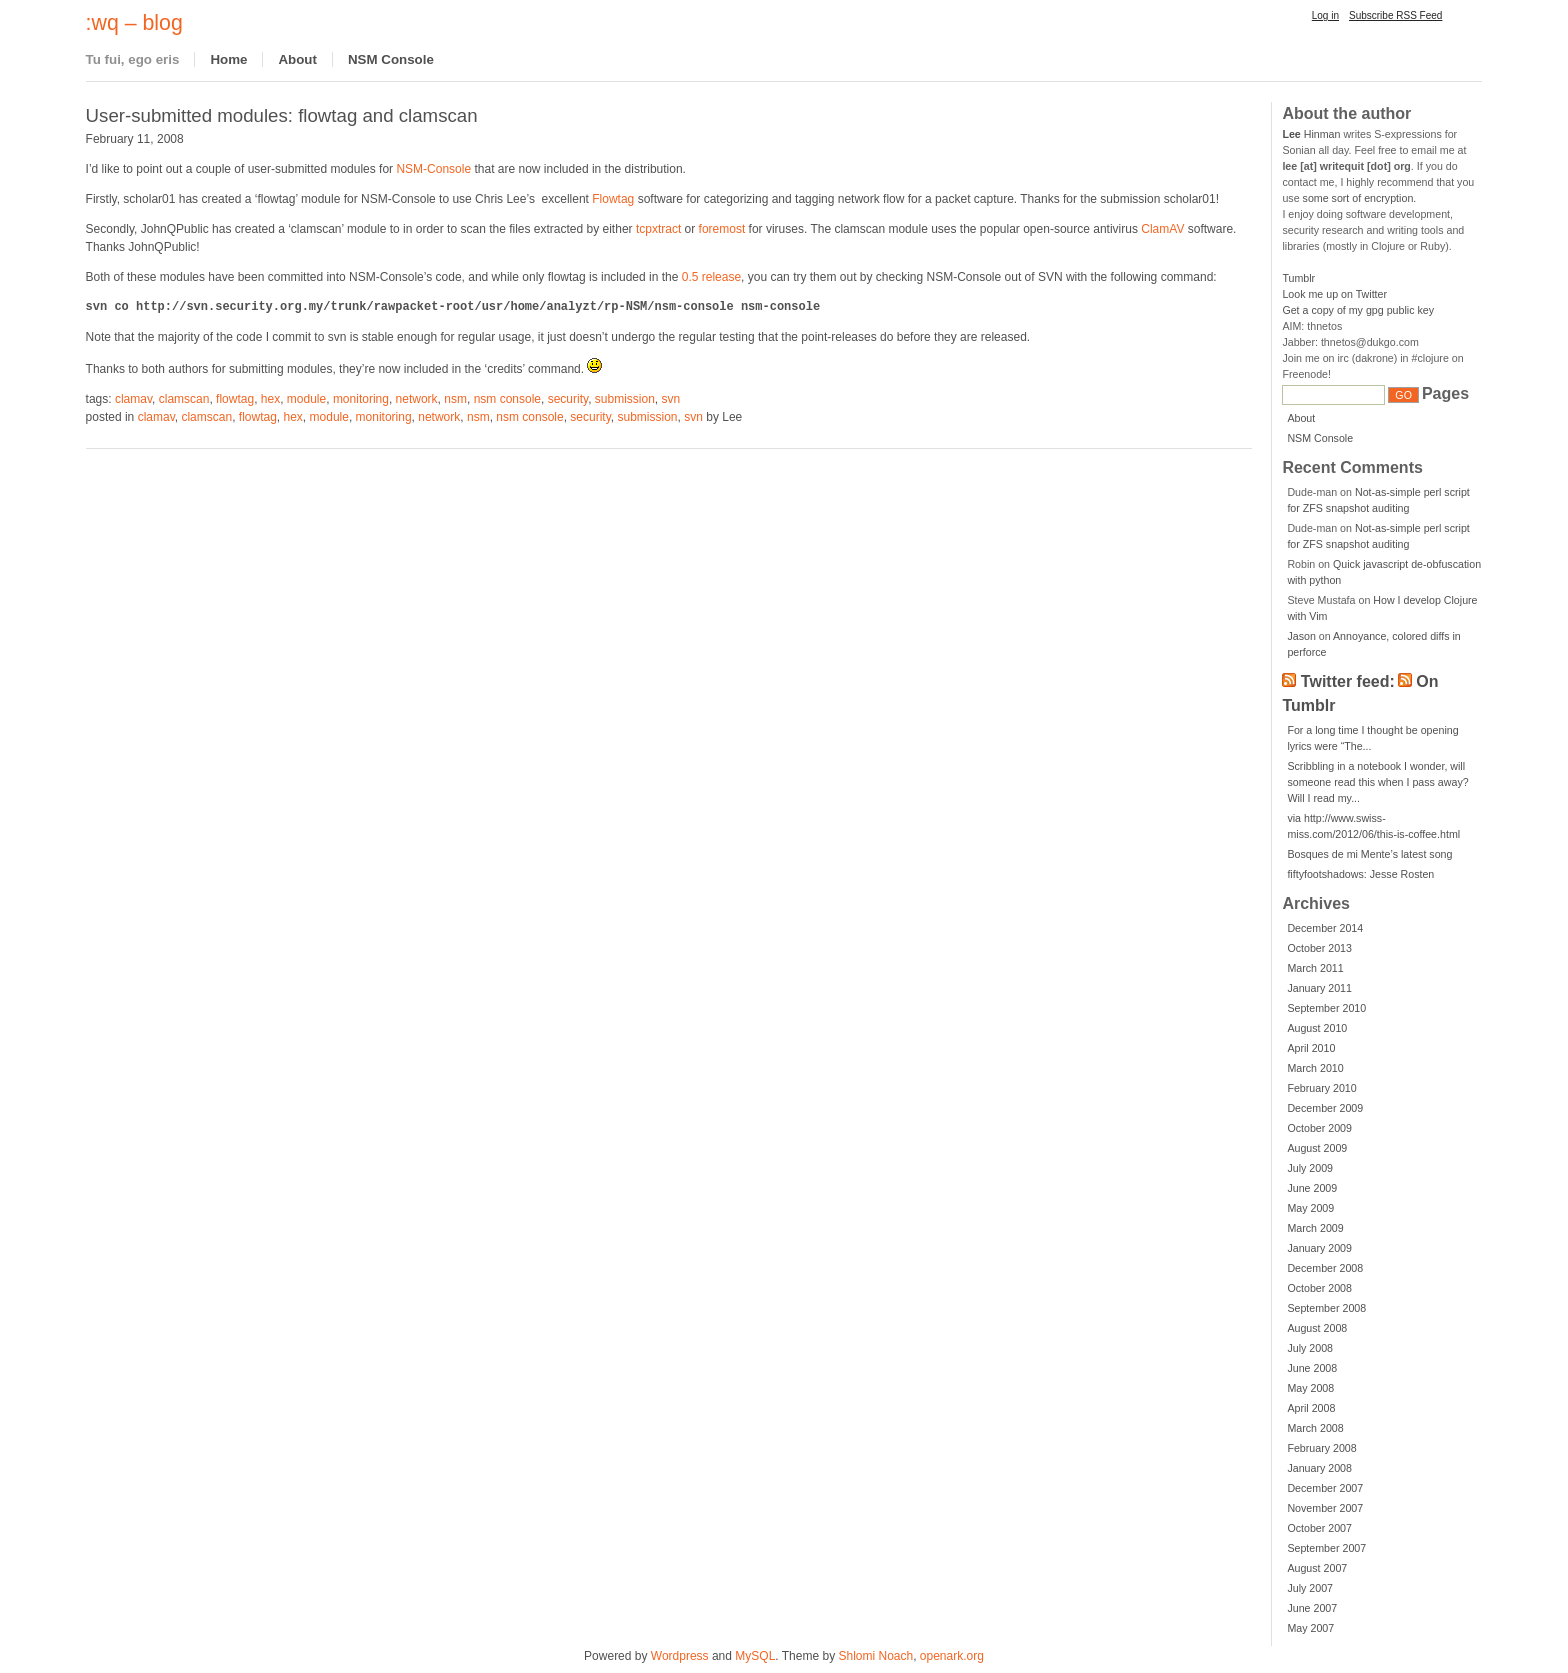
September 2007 (1326, 1548)
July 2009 (1310, 1168)
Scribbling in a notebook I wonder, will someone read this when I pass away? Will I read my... (1377, 782)
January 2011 (1319, 988)
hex (270, 399)
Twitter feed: (1348, 681)
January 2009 (1319, 1248)
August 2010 (1317, 1028)
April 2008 (1311, 1408)
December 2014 (1325, 928)
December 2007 (1325, 1488)
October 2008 (1319, 1288)
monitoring (361, 399)
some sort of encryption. (1360, 198)
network (417, 399)
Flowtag (613, 199)
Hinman (1311, 134)
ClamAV (1162, 229)
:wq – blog (134, 23)
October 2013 (1319, 948)
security (568, 399)
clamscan (184, 399)
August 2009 (1317, 1148)
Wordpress (680, 1656)
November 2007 (1325, 1508)
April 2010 (1311, 1048)
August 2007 (1317, 1568)
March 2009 (1315, 1228)
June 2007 (1312, 1608)
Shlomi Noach (875, 1656)
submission (625, 399)
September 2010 (1326, 1008)
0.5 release (711, 277)
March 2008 (1315, 1428)
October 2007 (1319, 1528)
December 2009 (1325, 1108)
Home (228, 59)
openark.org (952, 1656)
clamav (133, 399)
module (306, 399)
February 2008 (1321, 1448)
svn (671, 399)
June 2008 (1312, 1368)
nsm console (507, 399)
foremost (722, 229)
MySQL (755, 1656)
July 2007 (1310, 1588)
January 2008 (1319, 1468)
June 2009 (1312, 1188)
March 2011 (1315, 968)
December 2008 (1325, 1268)
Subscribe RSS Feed (1395, 15)
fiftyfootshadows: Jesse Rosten (1360, 874)
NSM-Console (433, 169)
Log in (1325, 15)
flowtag (235, 399)
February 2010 (1321, 1088)
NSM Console (391, 59)
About (297, 59)
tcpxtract (658, 229)
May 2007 (1310, 1628)
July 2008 (1310, 1348)
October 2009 (1319, 1128)
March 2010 (1315, 1068)
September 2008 (1326, 1308)
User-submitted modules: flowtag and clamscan (282, 115)
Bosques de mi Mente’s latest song (1369, 854)
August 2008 (1317, 1328)
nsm (455, 399)
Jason (1301, 636)
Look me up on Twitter (1334, 294)
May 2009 (1310, 1208)
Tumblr (1298, 278)
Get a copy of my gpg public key (1358, 310)
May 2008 (1310, 1388)
